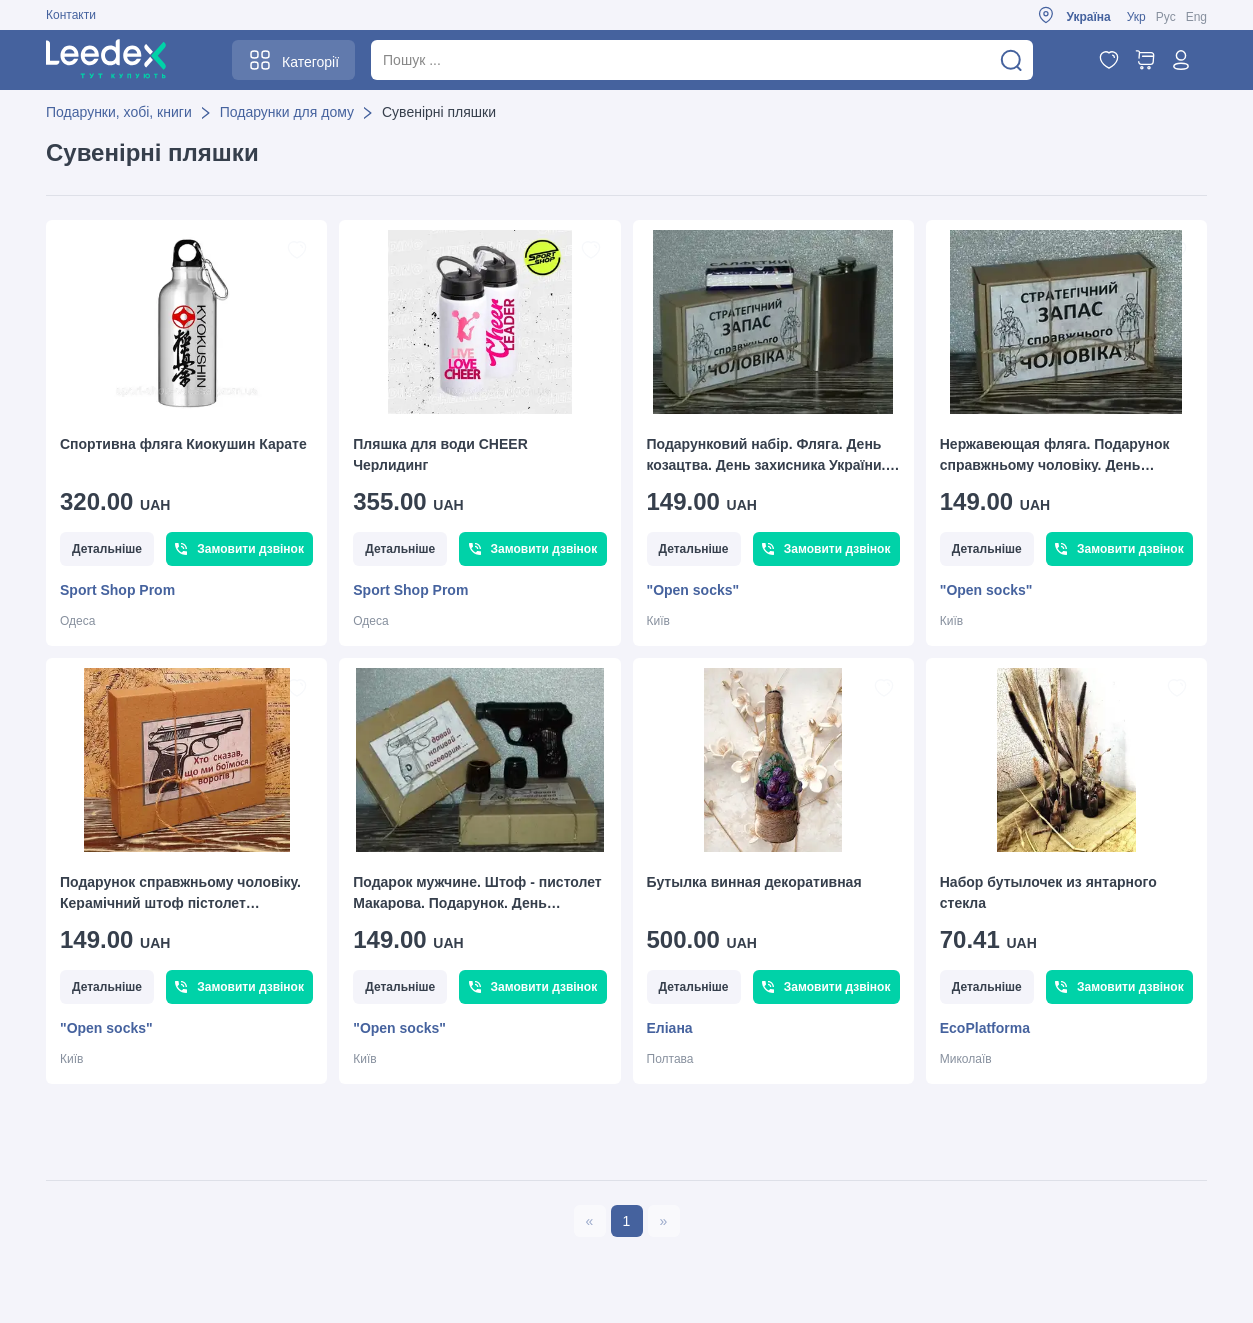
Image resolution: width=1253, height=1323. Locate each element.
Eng (1196, 17)
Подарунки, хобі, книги (119, 112)
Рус (1166, 17)
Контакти (71, 15)
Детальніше (107, 549)
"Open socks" (693, 590)
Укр (1136, 17)
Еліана (670, 1028)
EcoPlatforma (985, 1028)
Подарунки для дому (287, 112)
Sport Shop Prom (117, 590)
